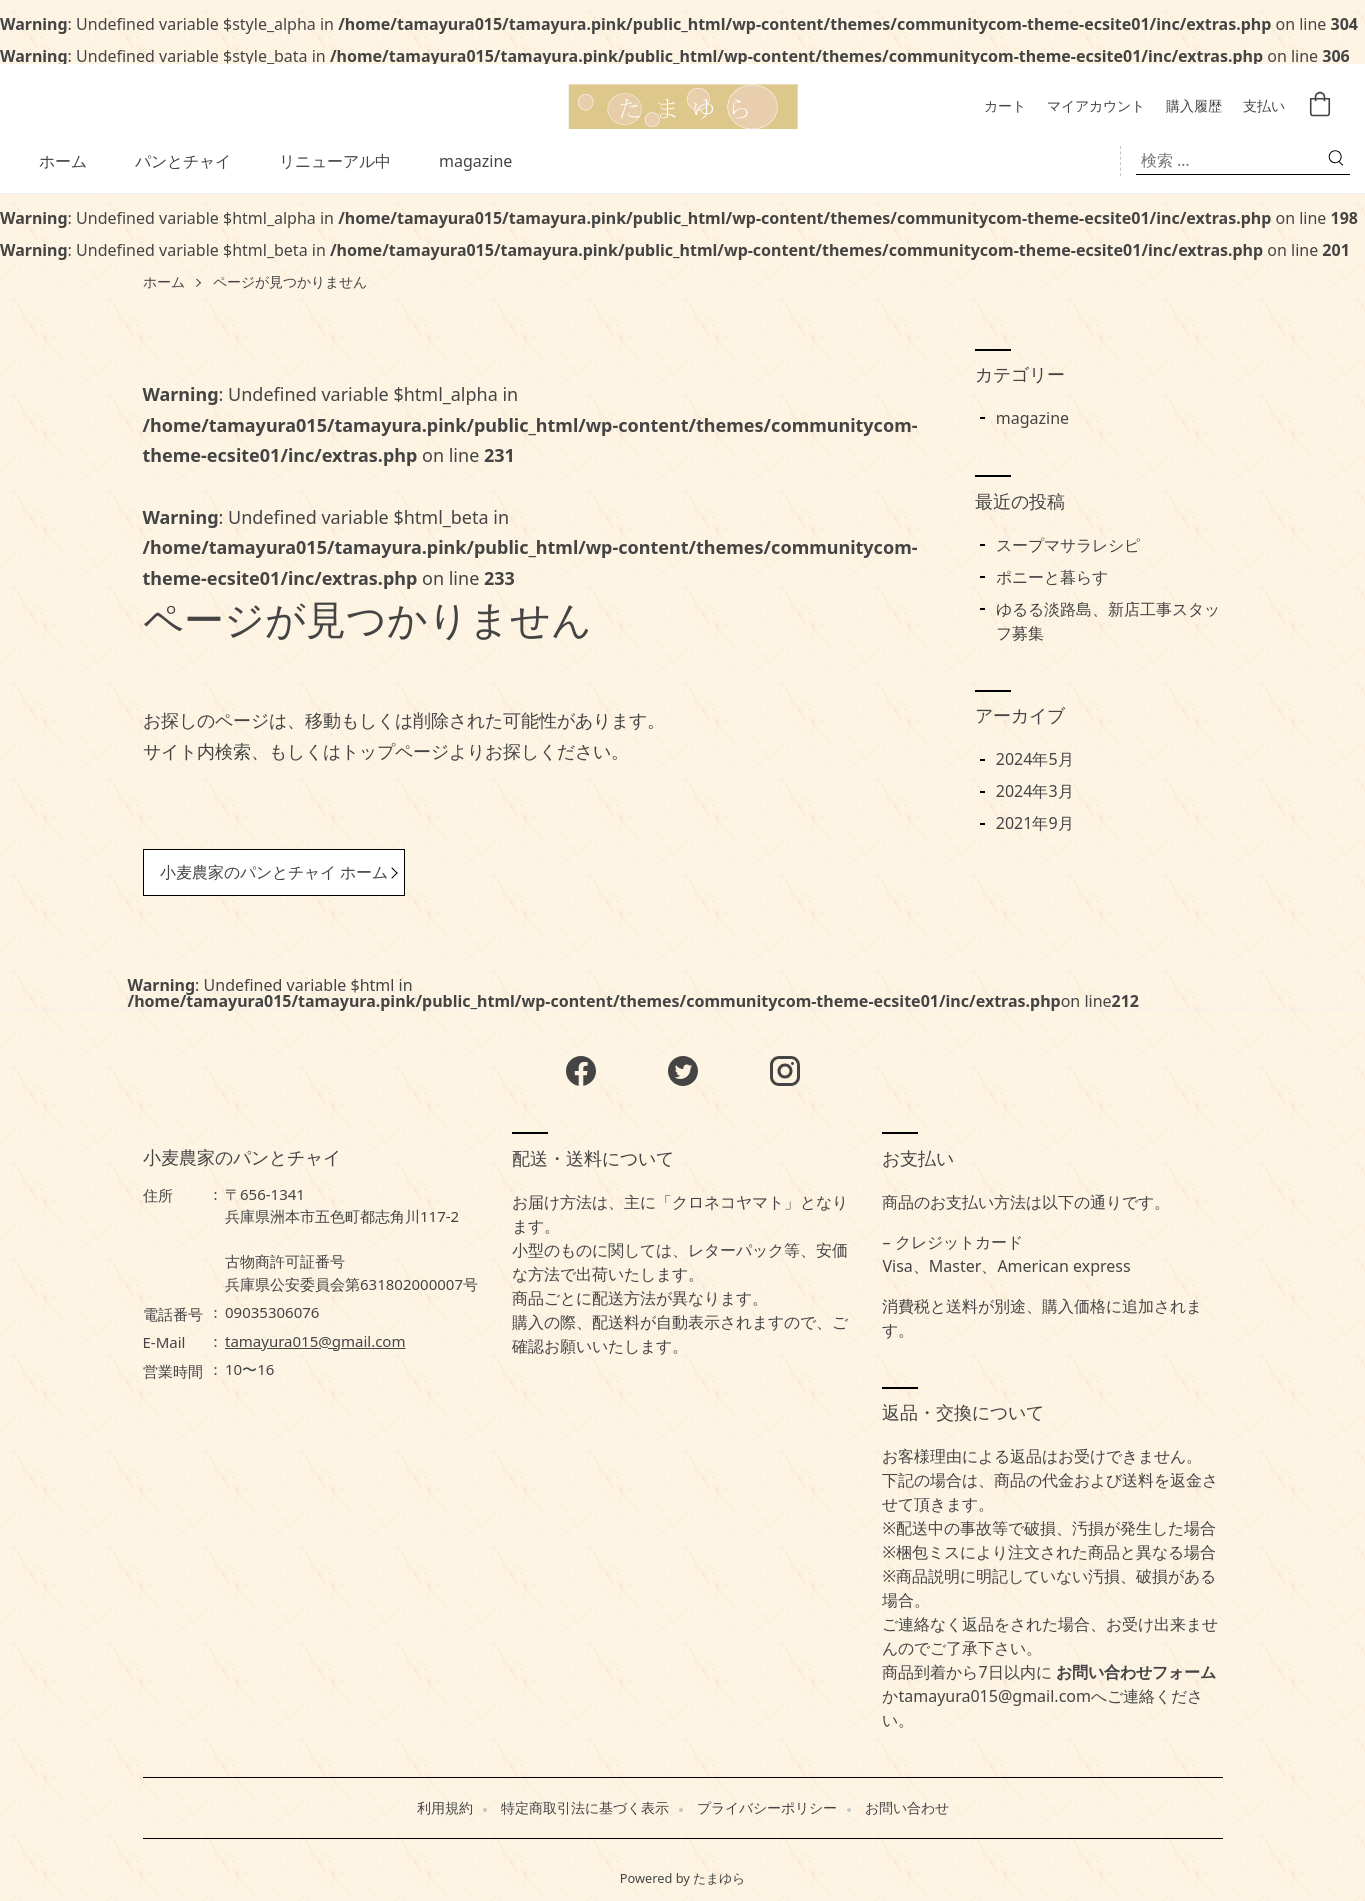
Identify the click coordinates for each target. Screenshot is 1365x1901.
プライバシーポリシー (767, 1808)
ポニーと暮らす (1052, 577)
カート (1005, 106)
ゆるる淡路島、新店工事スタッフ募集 (1108, 621)
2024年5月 (1035, 759)
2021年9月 (1035, 823)
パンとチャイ (183, 161)
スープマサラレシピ (1068, 545)
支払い (1264, 106)
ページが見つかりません (290, 282)
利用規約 (445, 1808)
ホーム (63, 161)
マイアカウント (1096, 106)
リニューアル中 (335, 161)
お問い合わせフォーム (1136, 1672)
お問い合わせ (907, 1808)
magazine (475, 161)
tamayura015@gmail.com (315, 1341)
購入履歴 (1194, 106)
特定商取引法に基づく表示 (585, 1808)
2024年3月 (1035, 791)
